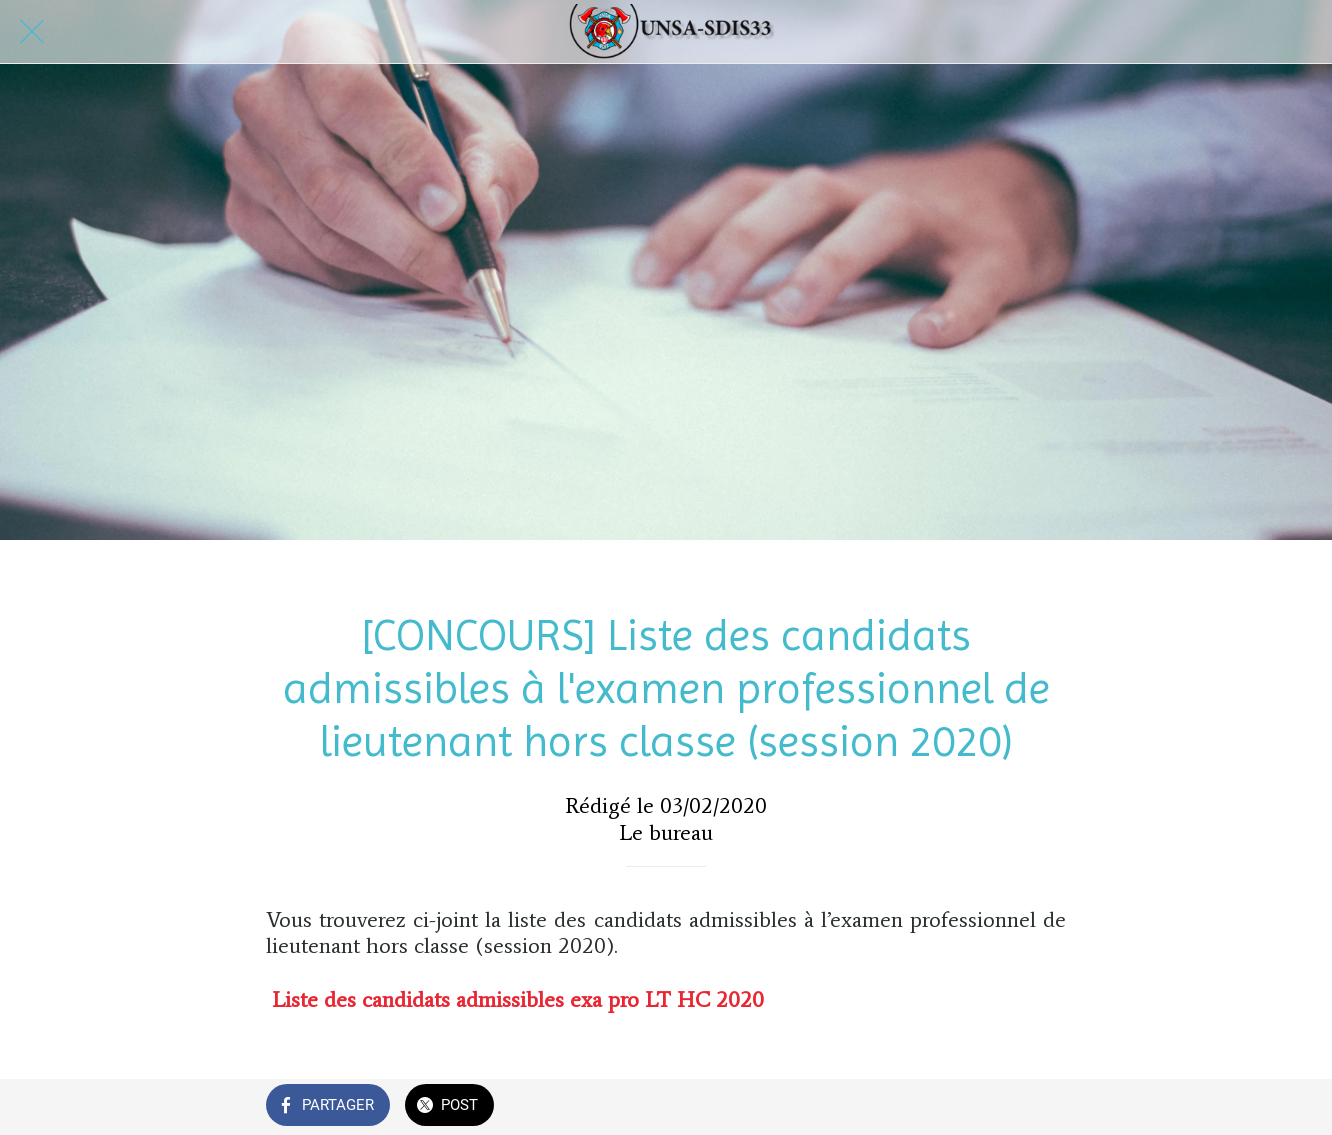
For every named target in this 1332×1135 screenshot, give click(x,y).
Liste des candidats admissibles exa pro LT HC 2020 (518, 999)
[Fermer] (32, 32)
